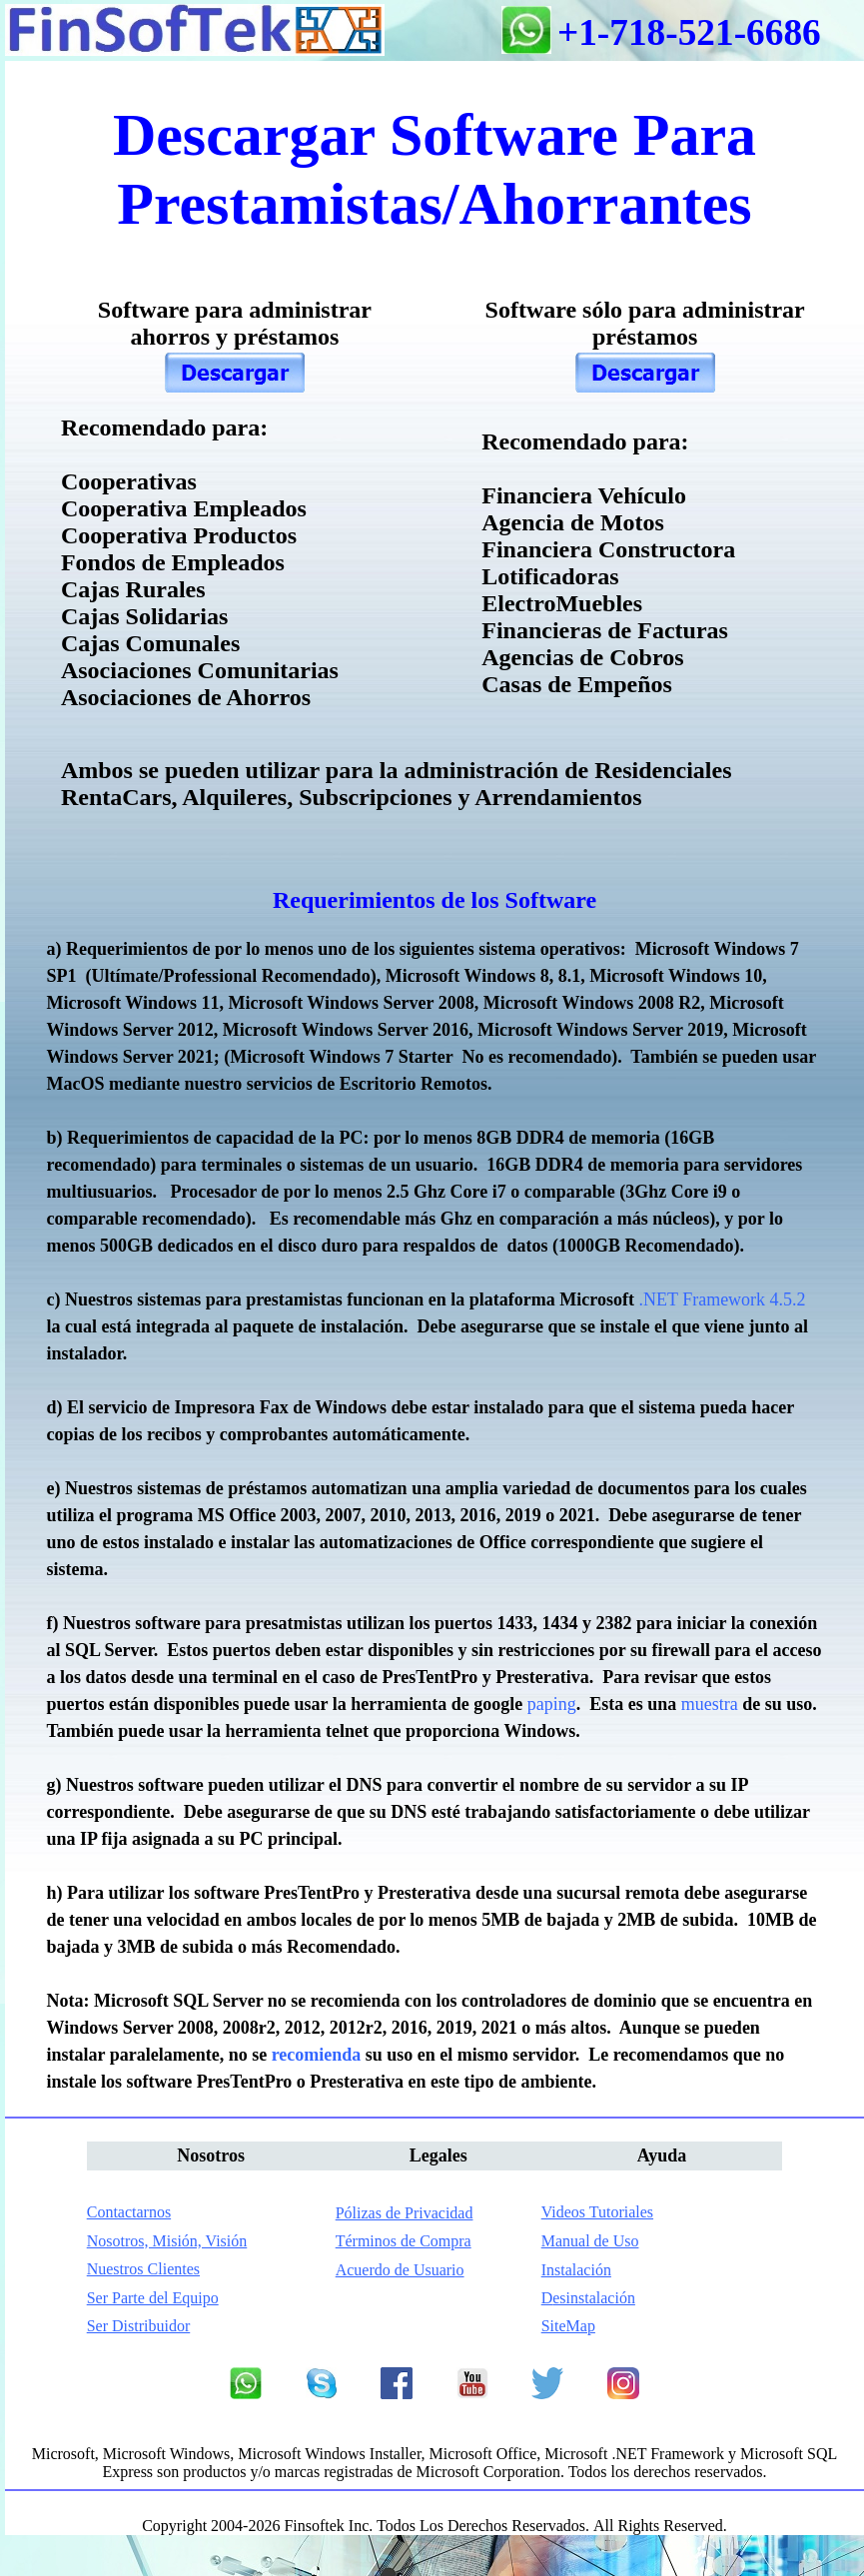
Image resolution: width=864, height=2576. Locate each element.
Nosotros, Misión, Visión (167, 2240)
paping (551, 1704)
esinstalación (588, 2297)
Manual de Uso (590, 2240)
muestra (709, 1704)
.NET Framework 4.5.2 (721, 1299)
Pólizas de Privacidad (404, 2212)
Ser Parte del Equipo (153, 2297)
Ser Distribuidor (139, 2325)
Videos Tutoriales (597, 2211)
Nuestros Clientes (143, 2268)
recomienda (317, 2055)
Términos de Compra (403, 2240)
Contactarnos (129, 2211)
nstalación (576, 2269)
